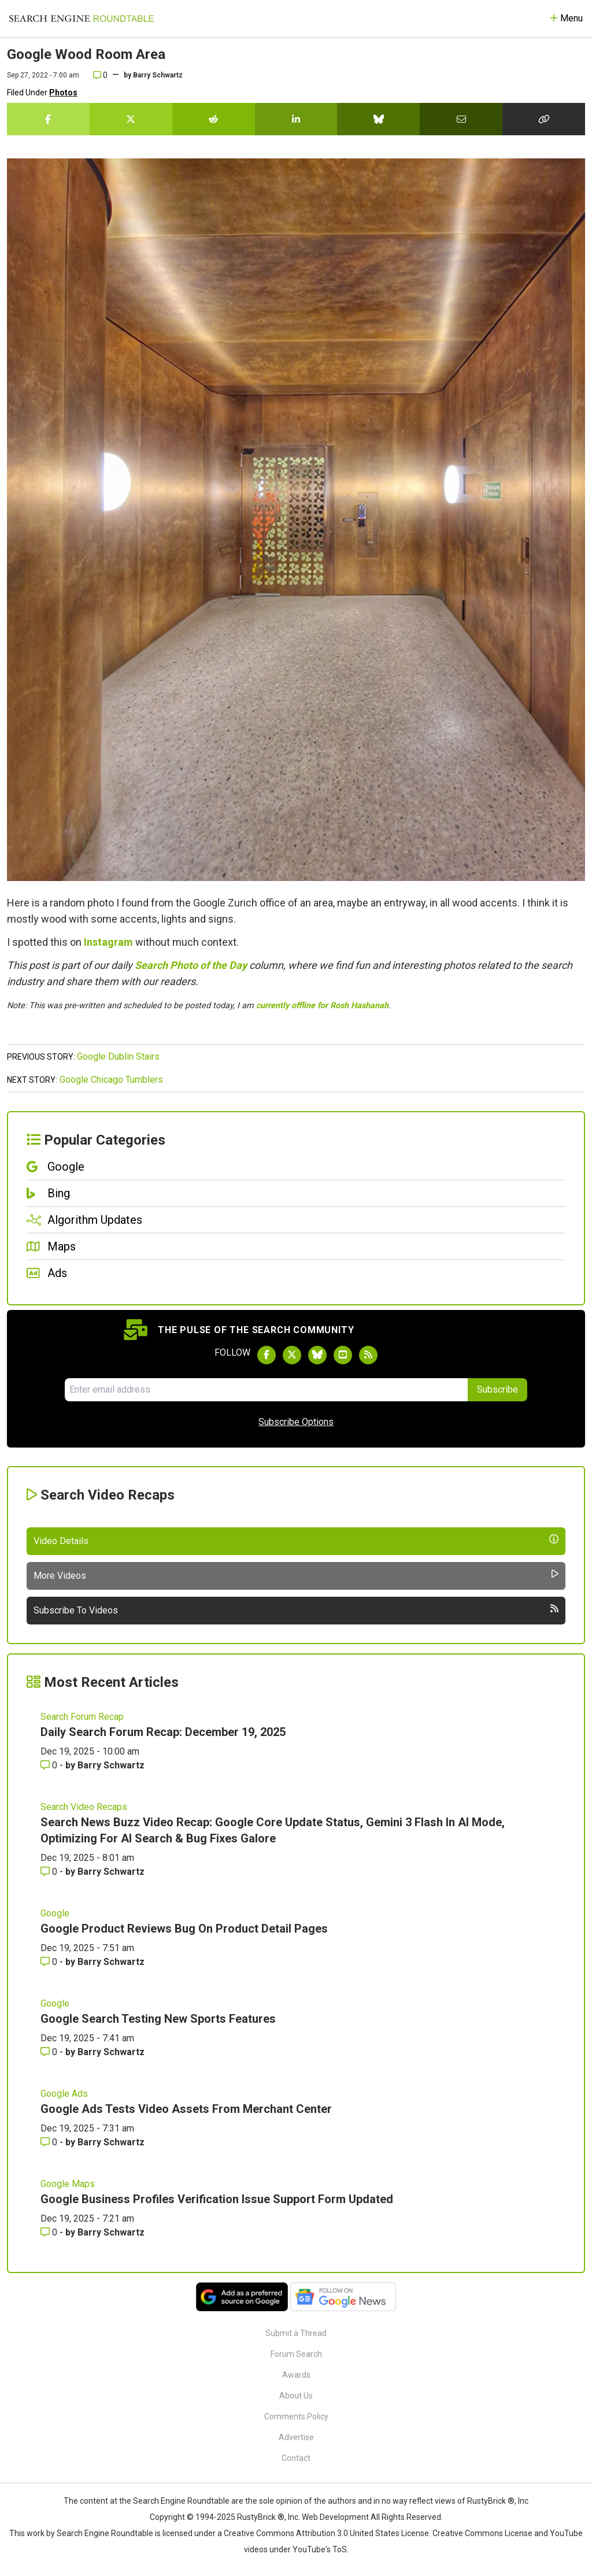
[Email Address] (266, 1389)
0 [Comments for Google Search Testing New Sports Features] (50, 2051)
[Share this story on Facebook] (48, 119)
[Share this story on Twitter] (131, 119)
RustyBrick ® (260, 2517)
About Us (296, 2395)
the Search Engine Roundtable (175, 2500)
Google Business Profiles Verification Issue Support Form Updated (216, 2199)
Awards (296, 2374)
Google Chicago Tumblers (111, 1079)
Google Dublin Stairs (118, 1056)
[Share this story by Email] (461, 119)
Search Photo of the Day (191, 965)
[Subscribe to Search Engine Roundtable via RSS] (368, 1355)
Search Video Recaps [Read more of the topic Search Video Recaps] (83, 1806)
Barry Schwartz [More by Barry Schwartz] (111, 1765)
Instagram (108, 942)
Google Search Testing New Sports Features (158, 2019)
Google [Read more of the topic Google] (54, 1913)
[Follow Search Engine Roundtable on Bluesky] (317, 1355)
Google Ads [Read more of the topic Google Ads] (64, 2093)
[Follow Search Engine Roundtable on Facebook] (266, 1355)
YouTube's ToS (320, 2549)
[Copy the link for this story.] (543, 119)
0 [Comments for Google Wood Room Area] (100, 75)
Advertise (296, 2437)
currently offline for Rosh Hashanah (322, 1006)
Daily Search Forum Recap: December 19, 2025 (163, 1732)
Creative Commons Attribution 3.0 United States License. (327, 2533)
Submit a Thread (296, 2333)
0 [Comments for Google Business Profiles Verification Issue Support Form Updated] (50, 2232)
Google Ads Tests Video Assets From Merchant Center (186, 2109)
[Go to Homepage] (81, 18)
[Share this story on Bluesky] (378, 119)
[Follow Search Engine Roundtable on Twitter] (292, 1355)
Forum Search (296, 2354)
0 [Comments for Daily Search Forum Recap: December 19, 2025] (50, 1765)
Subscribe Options (296, 1421)
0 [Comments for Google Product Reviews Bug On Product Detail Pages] (50, 1961)
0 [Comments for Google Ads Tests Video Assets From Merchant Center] (50, 2142)
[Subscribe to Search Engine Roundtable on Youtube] (343, 1355)
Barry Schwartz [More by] (158, 75)
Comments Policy (296, 2416)
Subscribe (497, 1389)
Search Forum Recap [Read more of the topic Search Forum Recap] (82, 1716)
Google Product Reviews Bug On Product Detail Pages (184, 1928)
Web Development (335, 2517)
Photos (63, 92)
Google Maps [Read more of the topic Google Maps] (67, 2183)
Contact (296, 2458)
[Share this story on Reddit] (213, 119)
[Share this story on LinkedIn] (296, 119)
